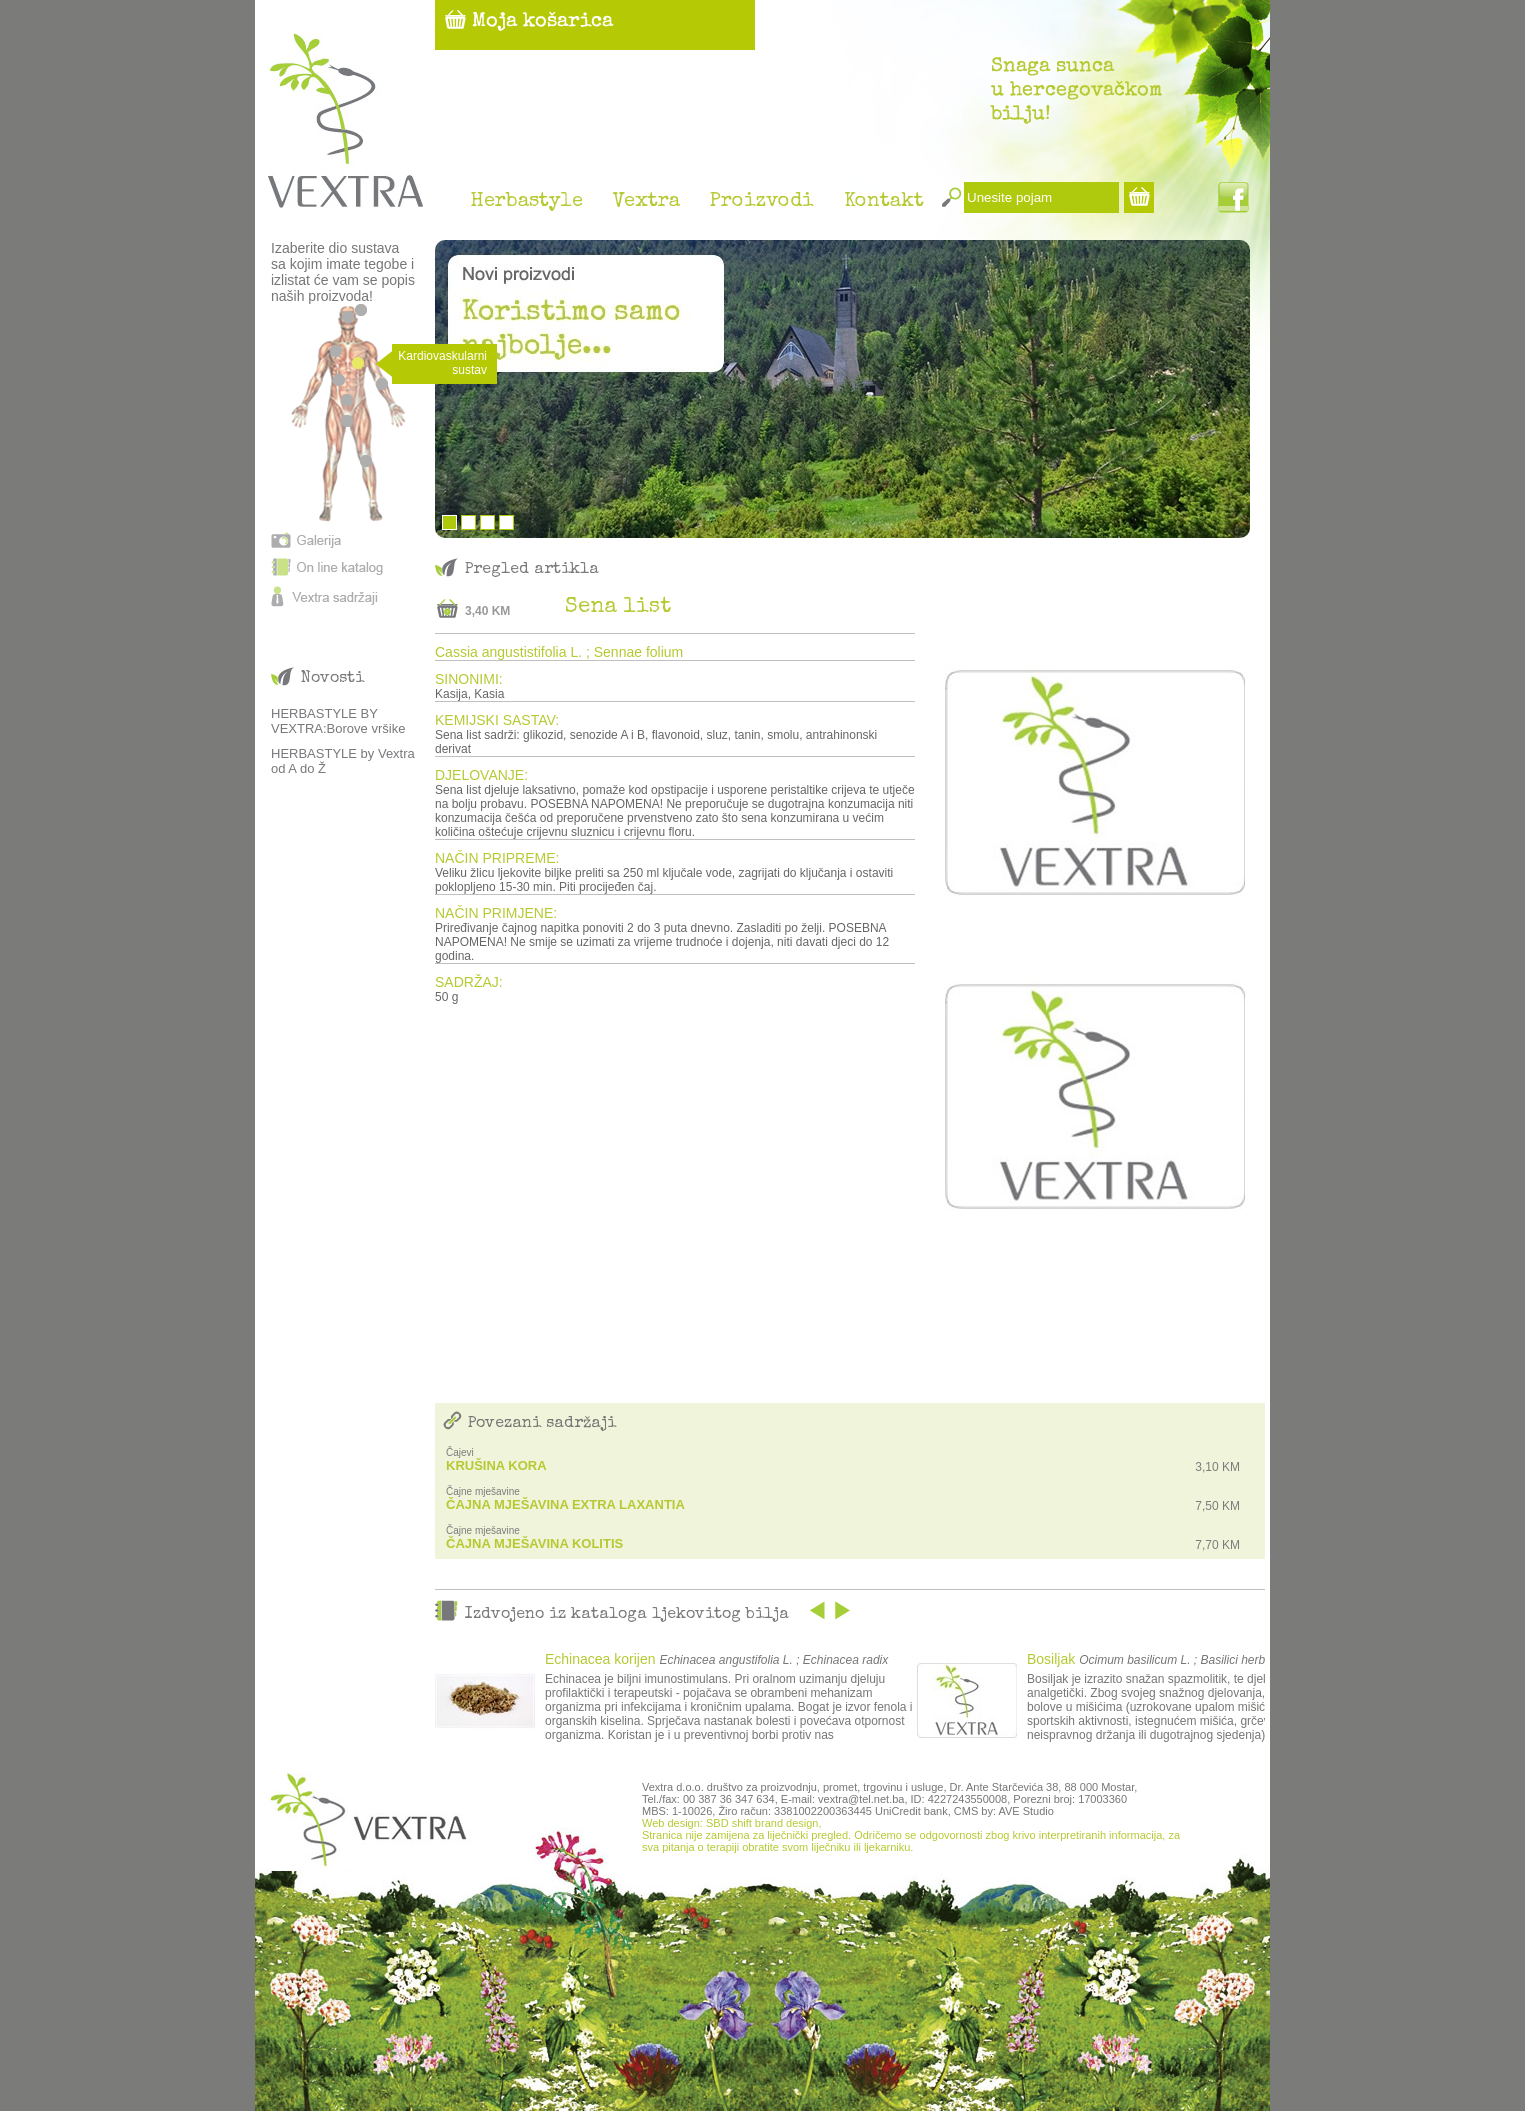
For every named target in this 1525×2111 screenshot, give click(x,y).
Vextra (646, 202)
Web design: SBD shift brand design (730, 1823)
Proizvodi (762, 202)
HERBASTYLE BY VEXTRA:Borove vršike (338, 721)
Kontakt (884, 202)
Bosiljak (1051, 1659)
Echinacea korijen (600, 1659)
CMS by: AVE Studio (1004, 1811)
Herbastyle (526, 202)
